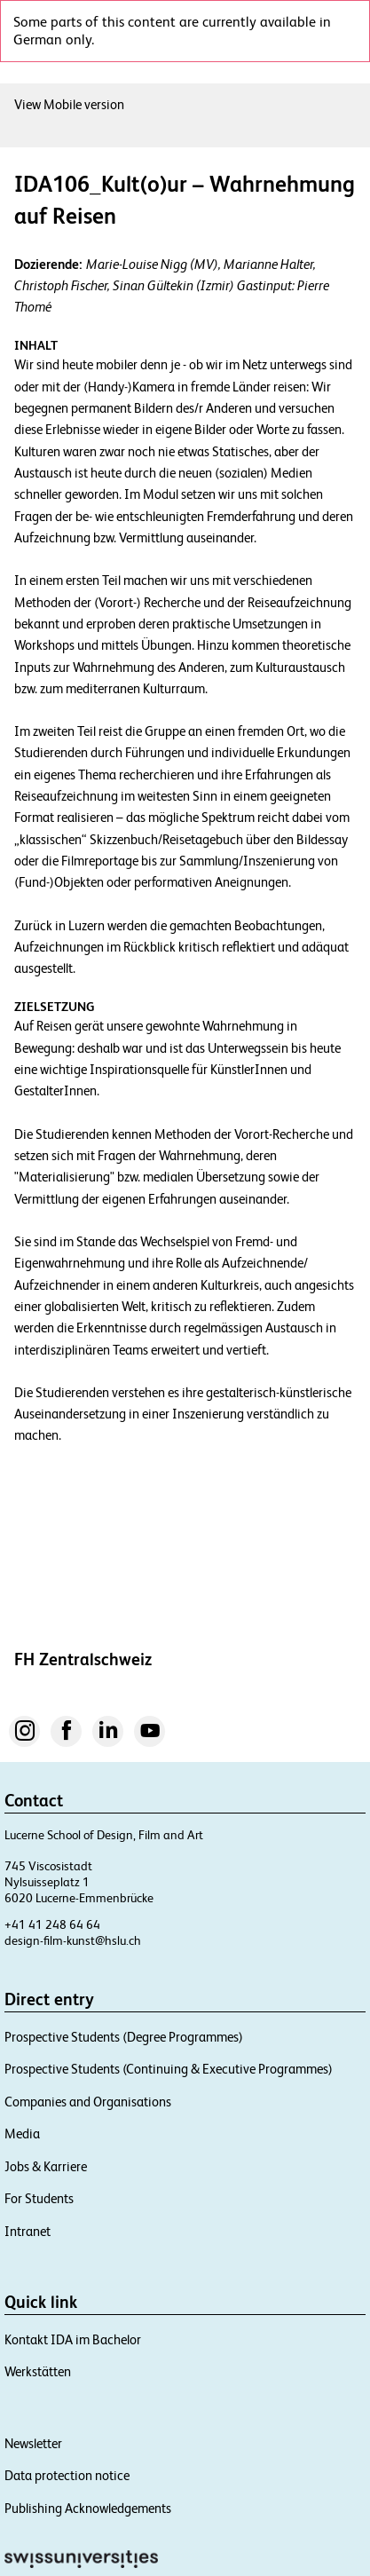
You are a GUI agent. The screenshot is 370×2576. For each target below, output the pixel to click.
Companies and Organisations (94, 2209)
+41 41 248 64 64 (51, 2033)
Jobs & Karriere (51, 2274)
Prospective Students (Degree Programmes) (137, 2145)
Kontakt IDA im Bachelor (77, 2447)
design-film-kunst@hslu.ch (75, 2049)
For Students (43, 2307)
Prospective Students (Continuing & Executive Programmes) (184, 2177)
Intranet (27, 2339)
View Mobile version (74, 104)
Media (22, 2242)
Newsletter (36, 2551)
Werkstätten (40, 2480)
